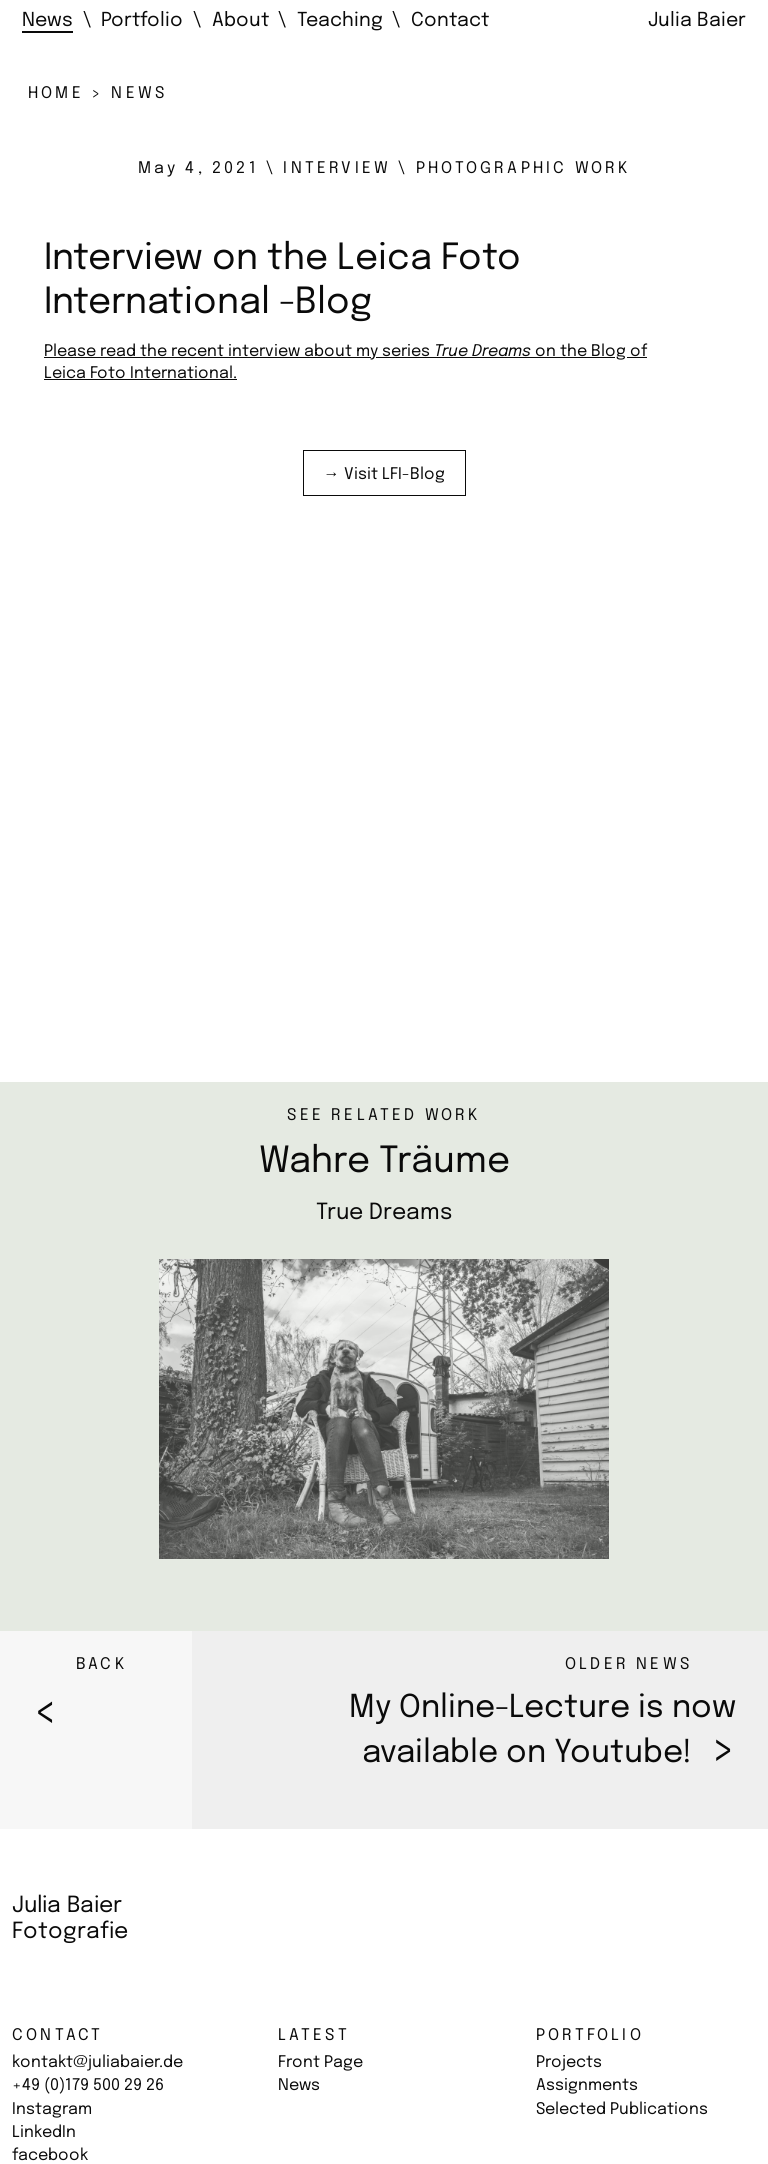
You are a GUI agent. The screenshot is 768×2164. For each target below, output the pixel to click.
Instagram (52, 2109)
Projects (569, 2062)
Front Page (320, 2062)
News (299, 2085)
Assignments (587, 2085)
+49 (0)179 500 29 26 (88, 2085)
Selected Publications (622, 2109)
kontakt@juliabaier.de (97, 2062)
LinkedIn (44, 2132)
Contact (57, 2035)
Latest (314, 2035)
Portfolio (590, 2035)
